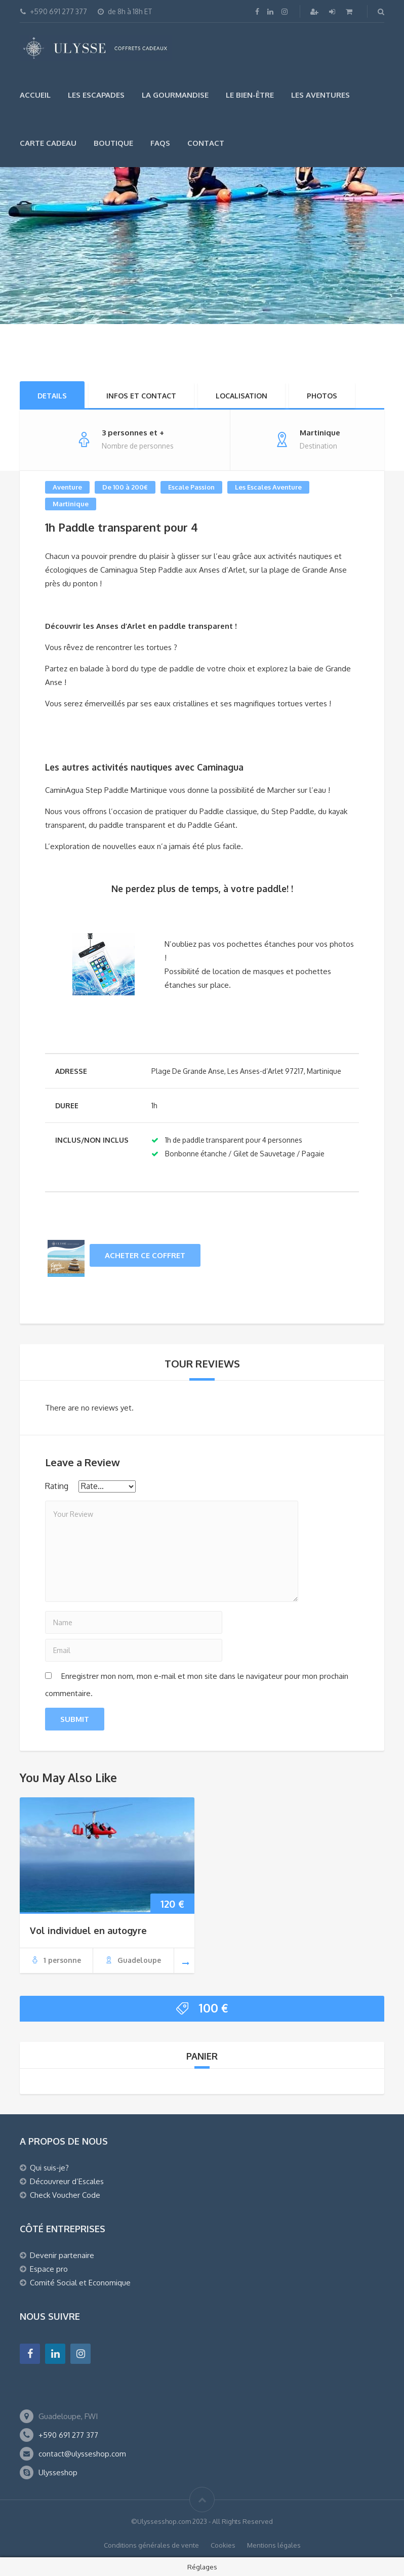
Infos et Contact (141, 395)
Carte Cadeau (48, 143)
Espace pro (49, 2269)
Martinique (71, 504)
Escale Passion (191, 487)
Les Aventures (320, 95)
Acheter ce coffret (145, 1255)
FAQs (160, 143)
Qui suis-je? (49, 2167)
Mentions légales (274, 2545)
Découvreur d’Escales (67, 2181)
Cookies (223, 2545)
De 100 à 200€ (125, 487)
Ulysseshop (57, 2472)
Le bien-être (250, 95)
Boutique (113, 143)
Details (52, 395)
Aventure (67, 487)
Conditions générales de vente (151, 2545)
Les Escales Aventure (268, 487)
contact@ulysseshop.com (82, 2454)
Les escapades (96, 95)
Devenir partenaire (62, 2255)
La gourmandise (175, 95)
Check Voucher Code (65, 2195)
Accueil (35, 95)
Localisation (241, 395)
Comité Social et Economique (80, 2282)
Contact (205, 143)
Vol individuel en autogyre (88, 1930)
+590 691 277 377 (68, 2435)
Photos (322, 395)
